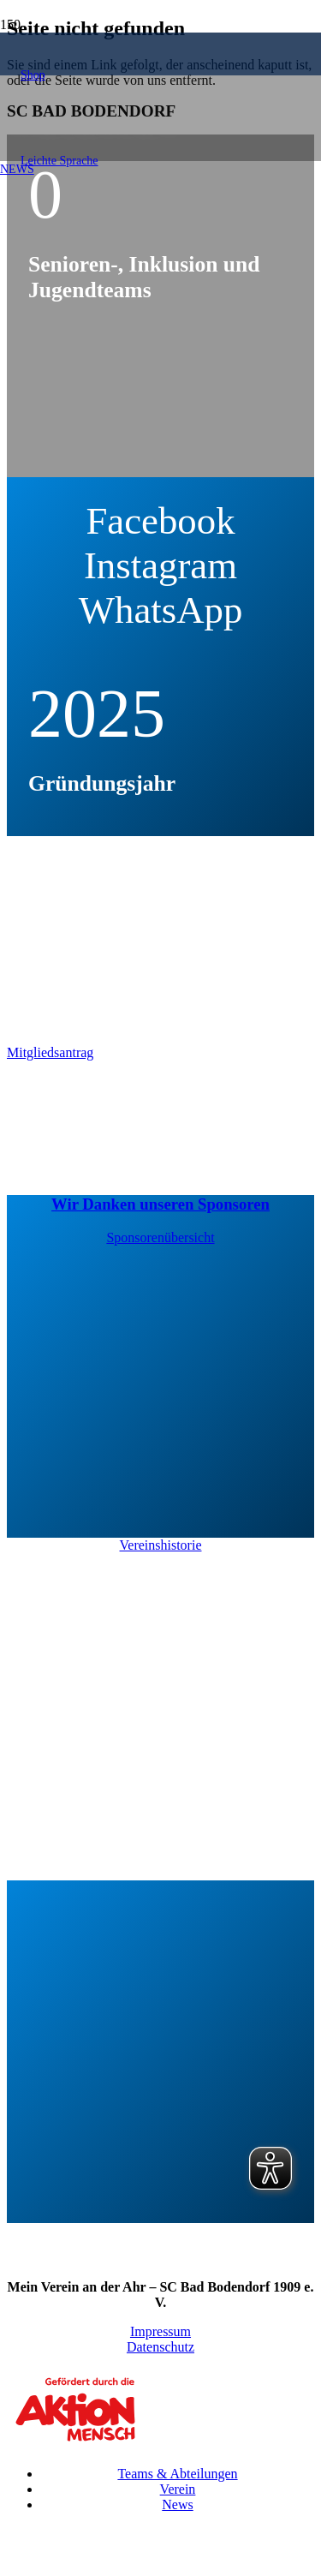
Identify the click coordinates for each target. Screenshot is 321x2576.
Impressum (160, 2331)
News (177, 2504)
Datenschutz (160, 2347)
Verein (178, 2489)
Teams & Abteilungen (177, 2473)
